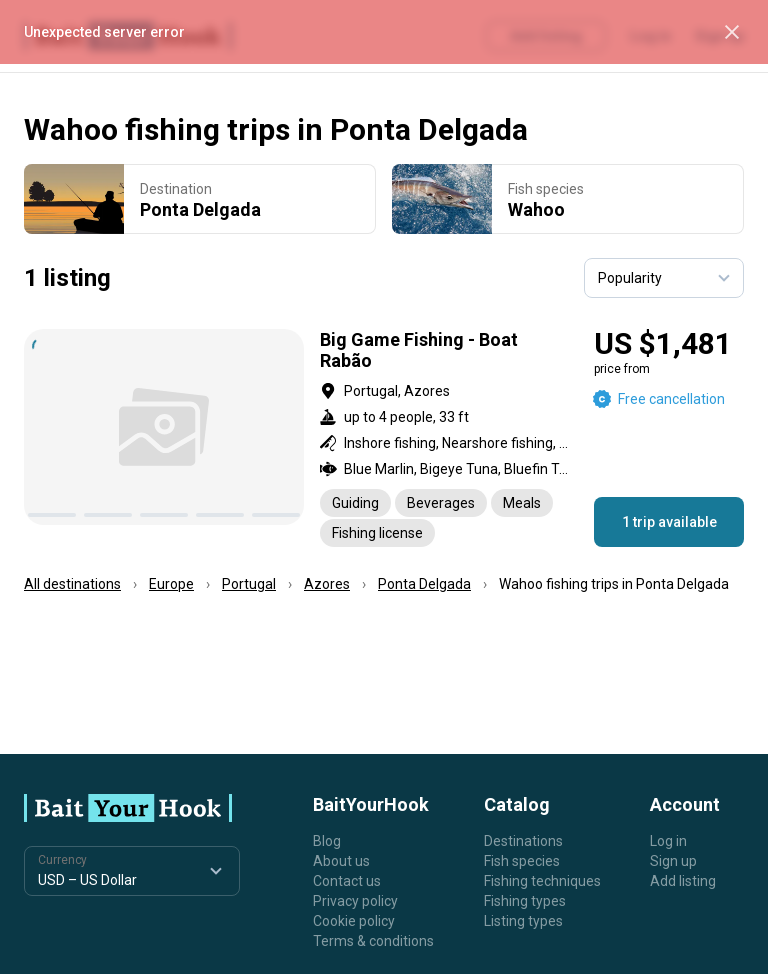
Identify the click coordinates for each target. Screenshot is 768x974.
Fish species (522, 861)
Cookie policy (354, 921)
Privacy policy (355, 901)
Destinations (523, 841)
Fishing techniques (542, 881)
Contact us (347, 881)
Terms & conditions (373, 941)
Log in (668, 841)
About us (341, 861)
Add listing (683, 881)
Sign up (673, 861)
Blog (327, 841)
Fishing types (525, 901)
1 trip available (669, 522)
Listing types (523, 921)
